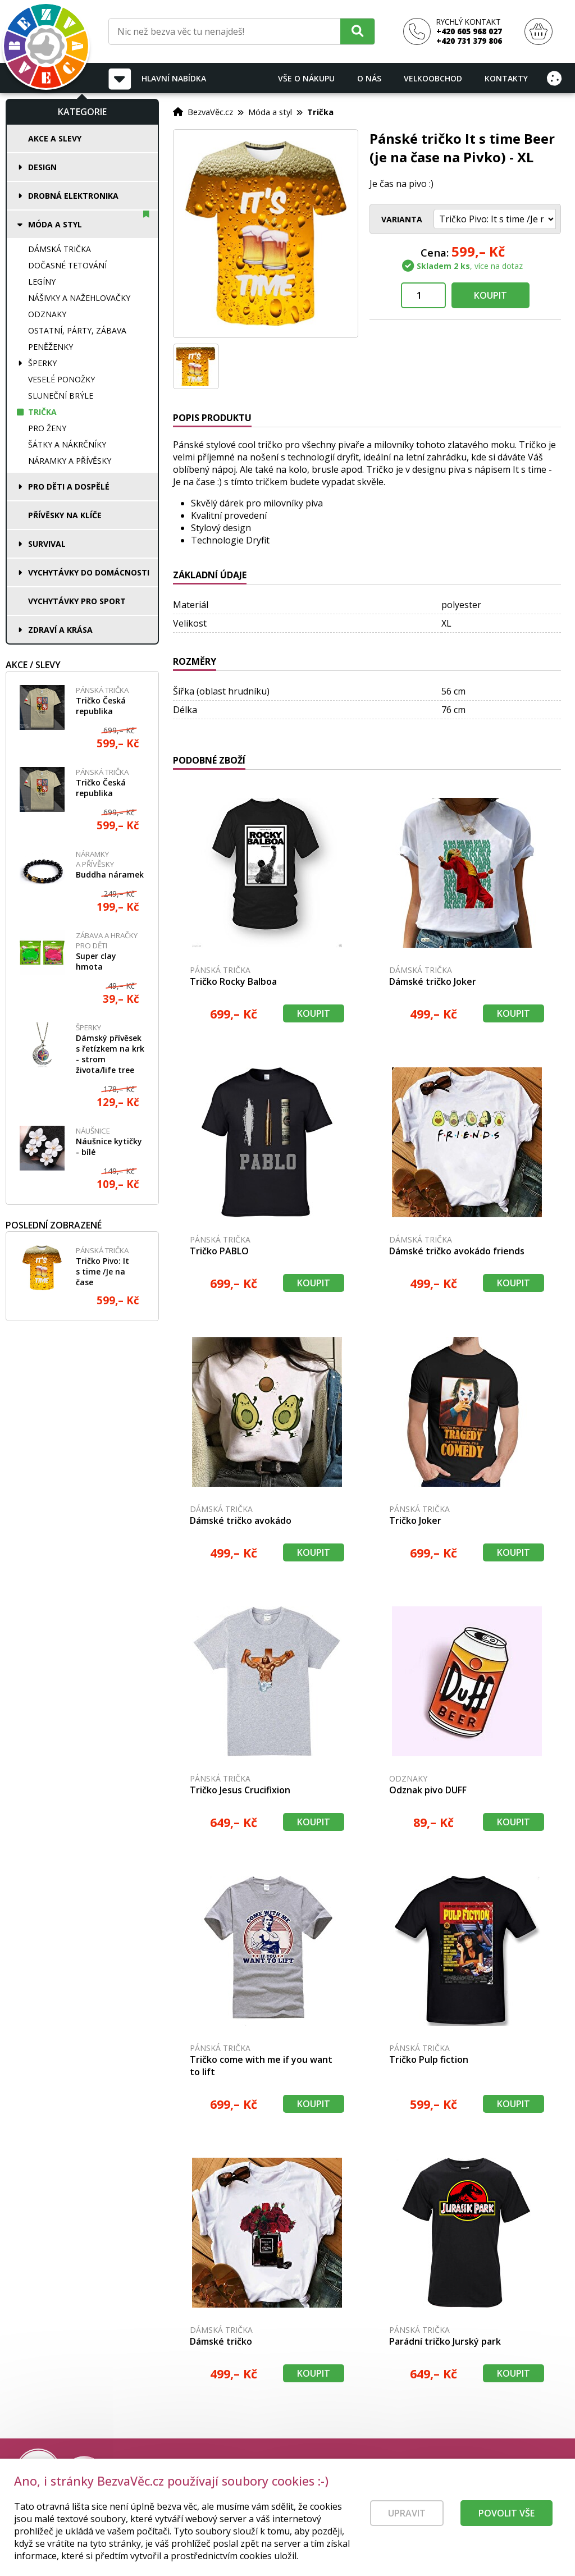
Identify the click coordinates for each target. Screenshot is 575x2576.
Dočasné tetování (67, 265)
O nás (369, 78)
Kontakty (506, 78)
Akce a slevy (54, 138)
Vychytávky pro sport (77, 601)
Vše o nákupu (306, 78)
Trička (42, 412)
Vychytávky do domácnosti (88, 572)
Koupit (490, 295)
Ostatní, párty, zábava (77, 330)
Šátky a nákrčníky (67, 444)
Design (42, 167)
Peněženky (50, 346)
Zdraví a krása (60, 629)
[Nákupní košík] (538, 31)
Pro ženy (47, 428)
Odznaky (47, 314)
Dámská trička (59, 249)
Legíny (42, 281)
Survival (47, 543)
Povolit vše (506, 2520)
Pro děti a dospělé (68, 486)
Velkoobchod (433, 78)
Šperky (42, 363)
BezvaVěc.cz (210, 111)
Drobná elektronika (73, 195)
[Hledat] (357, 31)
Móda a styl (55, 224)
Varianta (401, 219)
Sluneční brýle (60, 395)
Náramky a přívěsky (69, 460)
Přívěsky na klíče (65, 515)
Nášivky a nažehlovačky (79, 298)
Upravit (407, 2520)
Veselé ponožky (61, 379)
